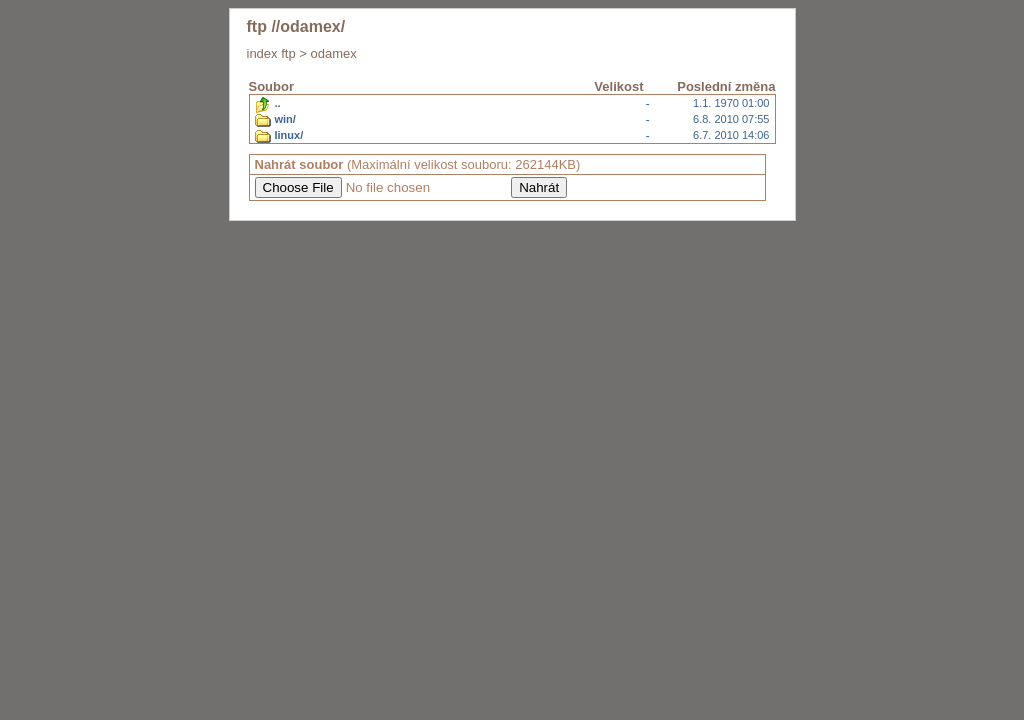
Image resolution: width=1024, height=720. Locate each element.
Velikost (618, 86)
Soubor (272, 86)
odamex (333, 53)
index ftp (271, 53)
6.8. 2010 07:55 (512, 120)
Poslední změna (726, 86)
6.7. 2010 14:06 (512, 136)
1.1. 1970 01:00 (512, 104)
